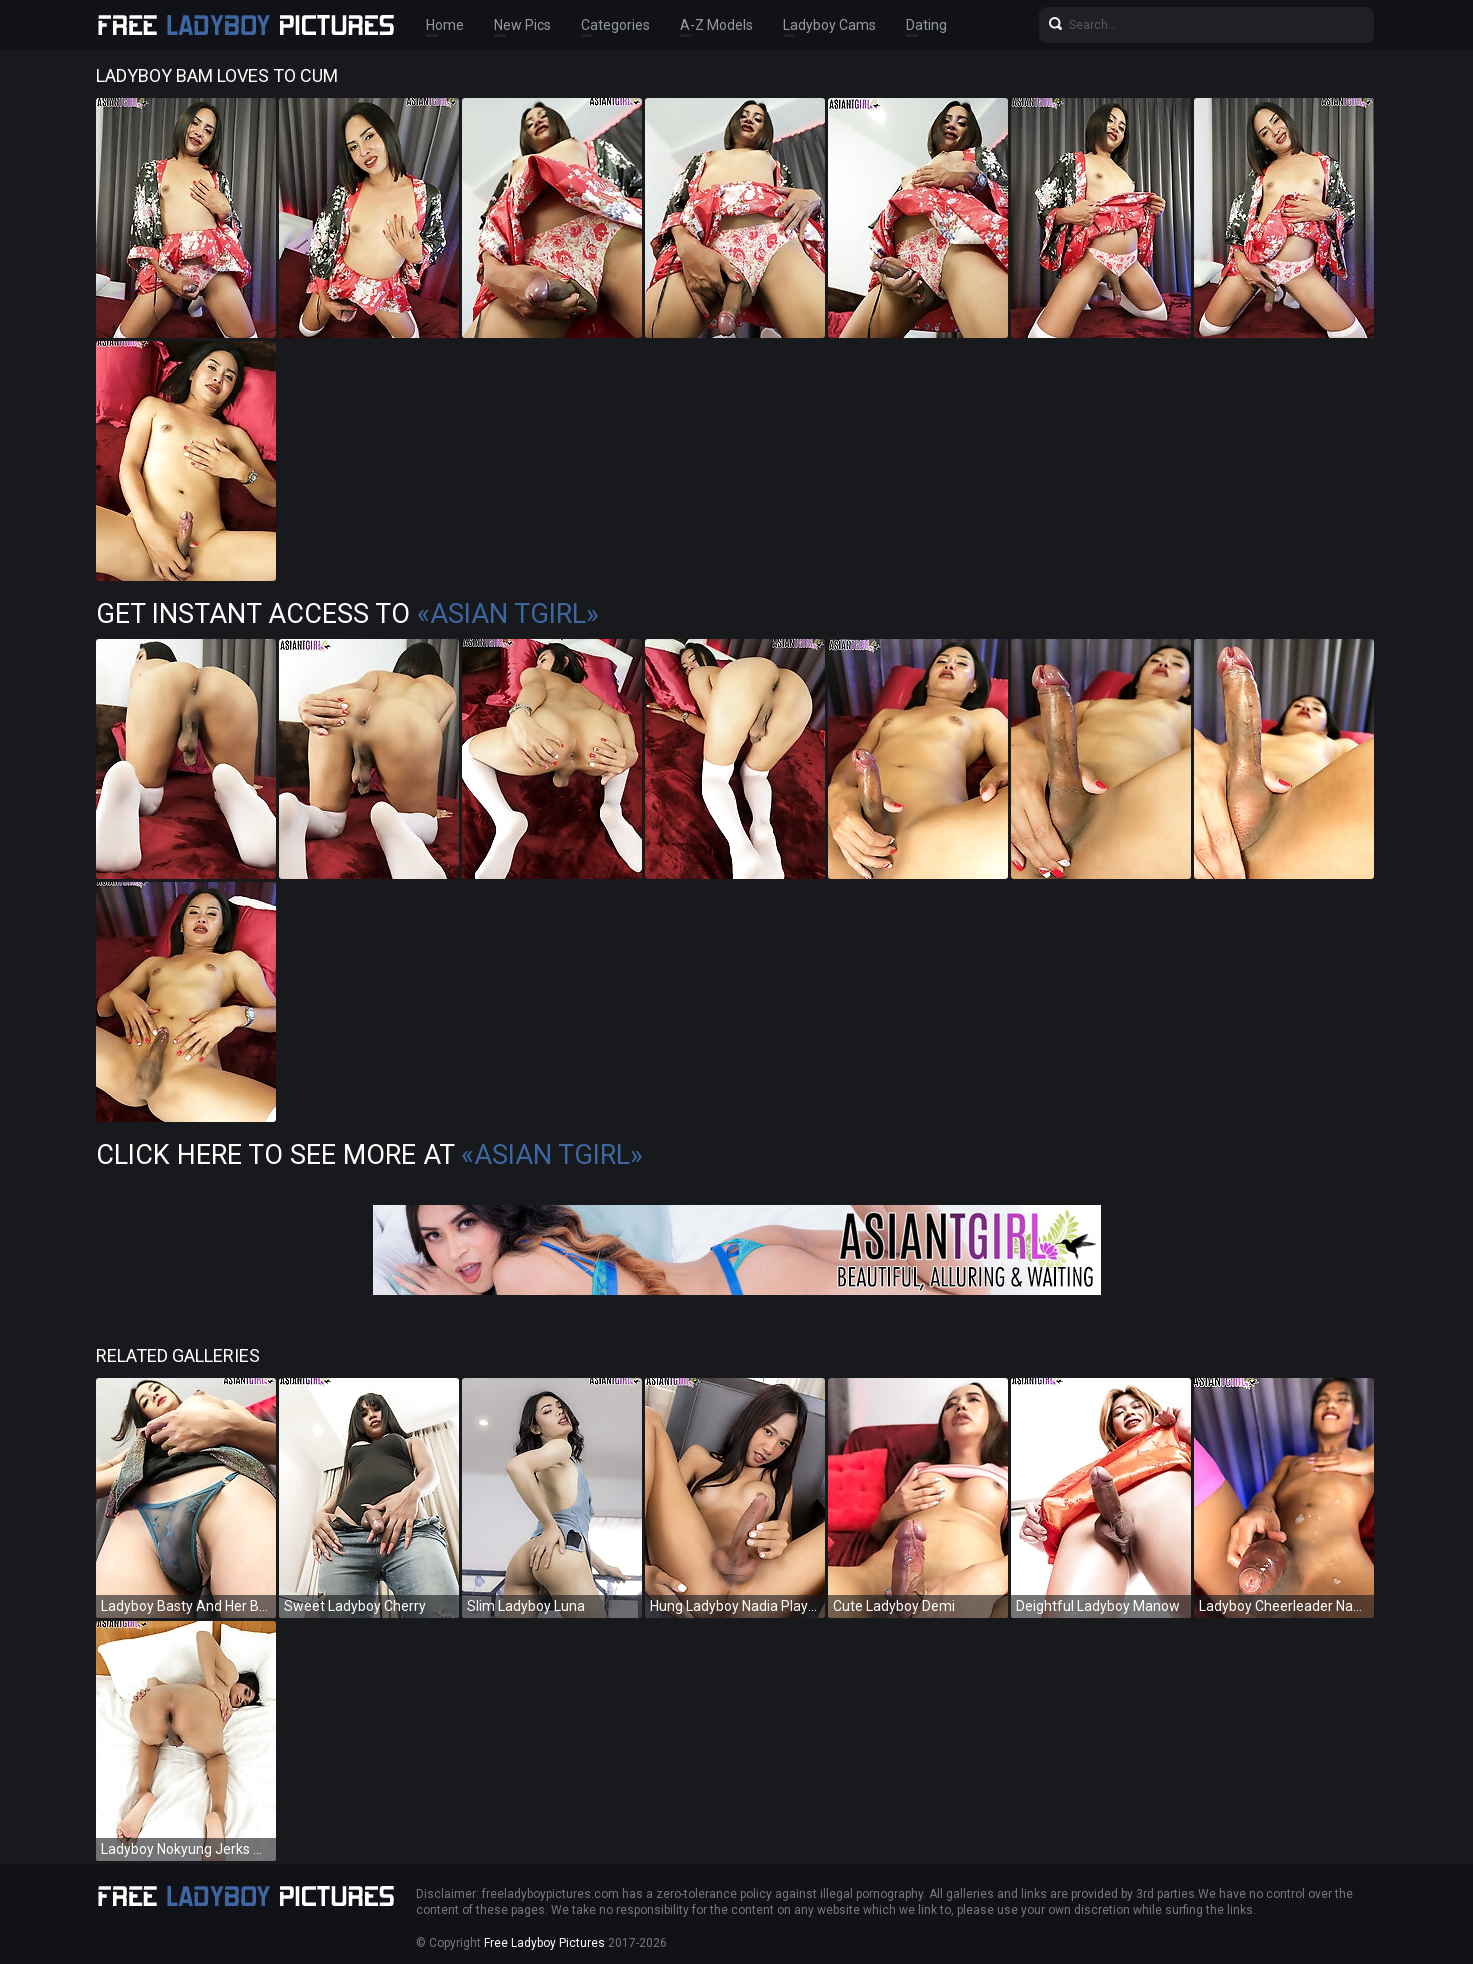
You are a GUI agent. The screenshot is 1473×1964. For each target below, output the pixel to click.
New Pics (522, 25)
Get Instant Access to (347, 614)
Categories (615, 25)
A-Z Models (716, 25)
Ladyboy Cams (829, 25)
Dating (926, 25)
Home (445, 25)
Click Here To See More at (369, 1155)
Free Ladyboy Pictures (544, 1943)
